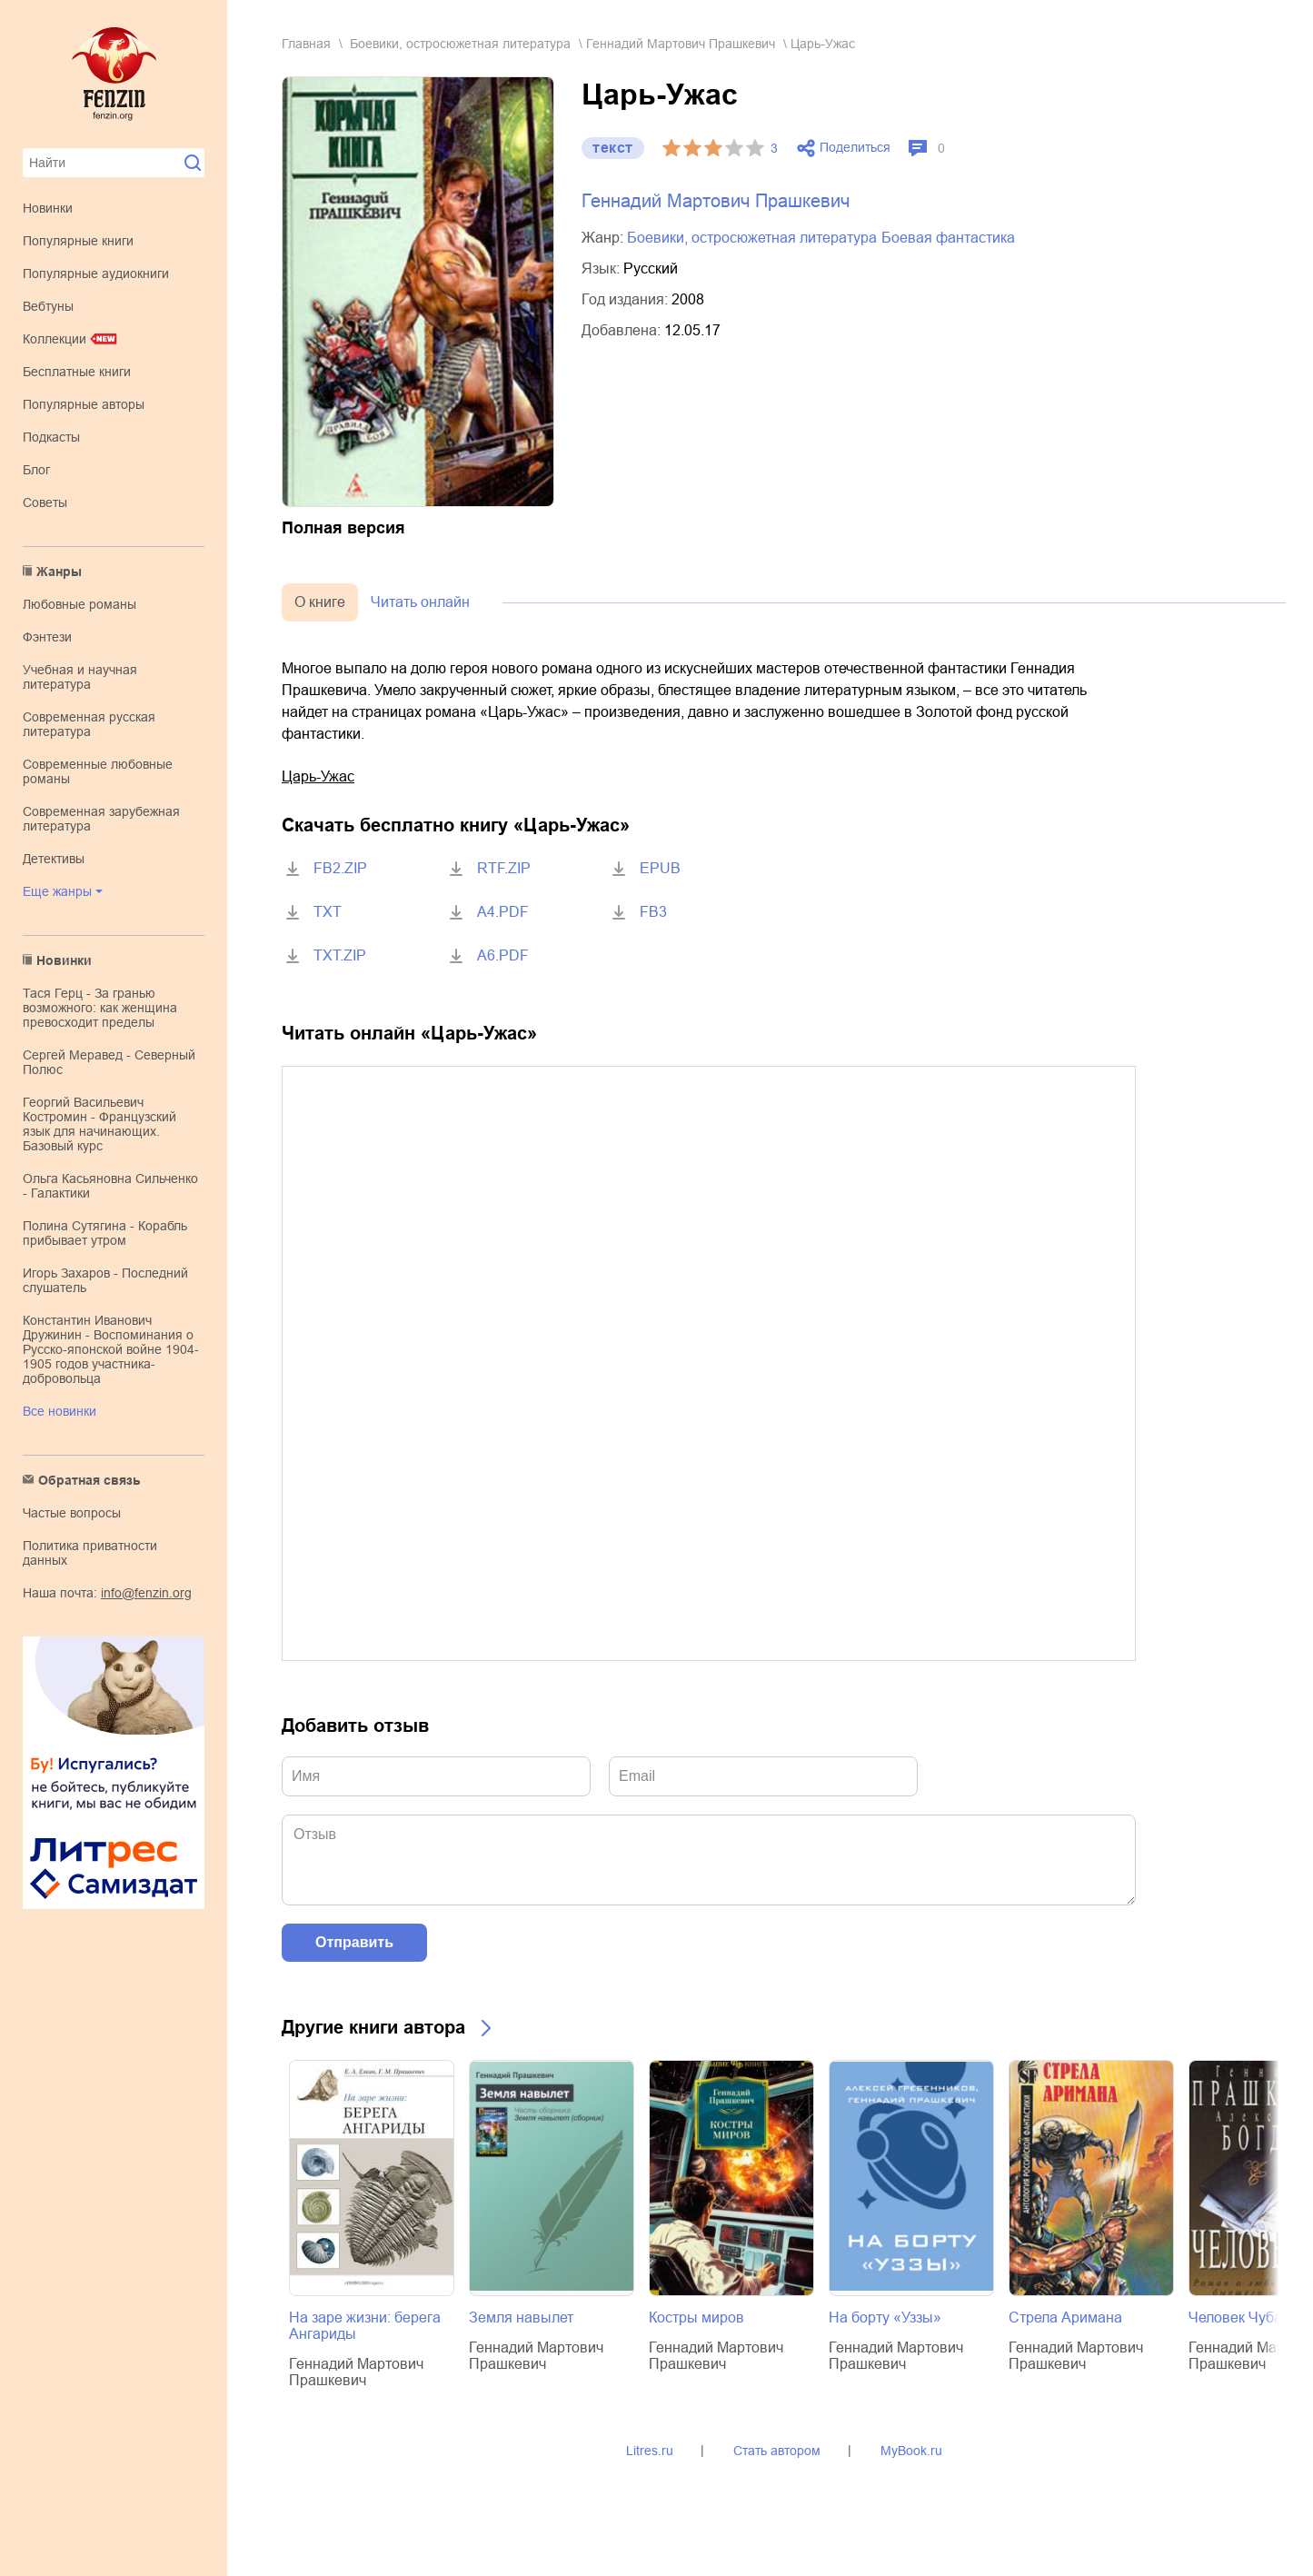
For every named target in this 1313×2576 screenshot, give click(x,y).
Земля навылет (521, 2317)
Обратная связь (89, 1480)
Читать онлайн (420, 602)
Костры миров (696, 2317)
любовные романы (79, 604)
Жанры (59, 571)
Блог (36, 469)
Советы (45, 502)
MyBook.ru (911, 2450)
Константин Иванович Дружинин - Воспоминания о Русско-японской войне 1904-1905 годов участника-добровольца (111, 1349)
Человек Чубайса (1247, 2317)
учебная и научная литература (80, 676)
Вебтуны (48, 306)
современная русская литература (89, 724)
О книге (319, 602)
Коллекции (54, 339)
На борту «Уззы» (885, 2317)
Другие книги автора (373, 2027)
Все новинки (59, 1411)
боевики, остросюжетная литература (460, 43)
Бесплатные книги (77, 371)
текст (612, 147)
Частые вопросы (72, 1513)
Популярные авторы (83, 404)
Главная (306, 43)
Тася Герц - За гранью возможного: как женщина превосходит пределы (100, 1007)
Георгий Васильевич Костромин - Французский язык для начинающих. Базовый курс (99, 1124)
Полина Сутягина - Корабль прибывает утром (105, 1233)
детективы (54, 858)
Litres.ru (649, 2450)
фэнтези (47, 637)
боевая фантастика (948, 237)
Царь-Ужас (318, 776)
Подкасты (51, 437)
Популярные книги (78, 241)
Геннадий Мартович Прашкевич (680, 43)
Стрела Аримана (1065, 2317)
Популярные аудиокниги (96, 273)
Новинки (48, 208)
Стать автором (777, 2450)
